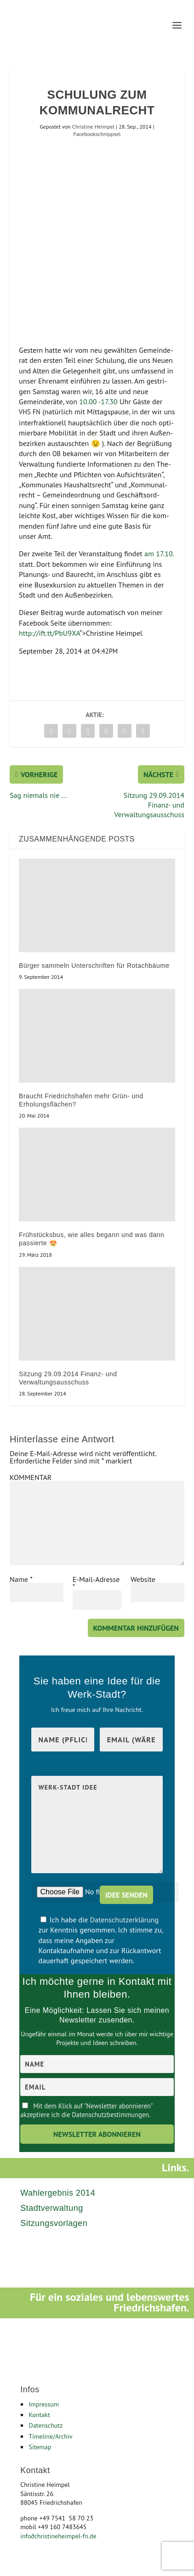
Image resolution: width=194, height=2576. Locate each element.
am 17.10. (159, 553)
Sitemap (40, 2447)
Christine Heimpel (93, 126)
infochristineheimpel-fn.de (58, 2536)
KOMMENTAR (30, 1477)
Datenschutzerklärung (124, 1919)
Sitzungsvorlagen (53, 2223)
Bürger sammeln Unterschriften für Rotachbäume (94, 965)
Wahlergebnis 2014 (57, 2193)
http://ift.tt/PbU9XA (49, 633)
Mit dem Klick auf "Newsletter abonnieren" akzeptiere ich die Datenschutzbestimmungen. (86, 2110)
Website (143, 1579)
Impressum (44, 2404)
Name (21, 1579)
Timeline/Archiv (50, 2436)
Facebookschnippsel (97, 133)
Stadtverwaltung (51, 2208)
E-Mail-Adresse (96, 1583)
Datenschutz (46, 2425)
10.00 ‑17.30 (98, 401)
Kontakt (39, 2415)
